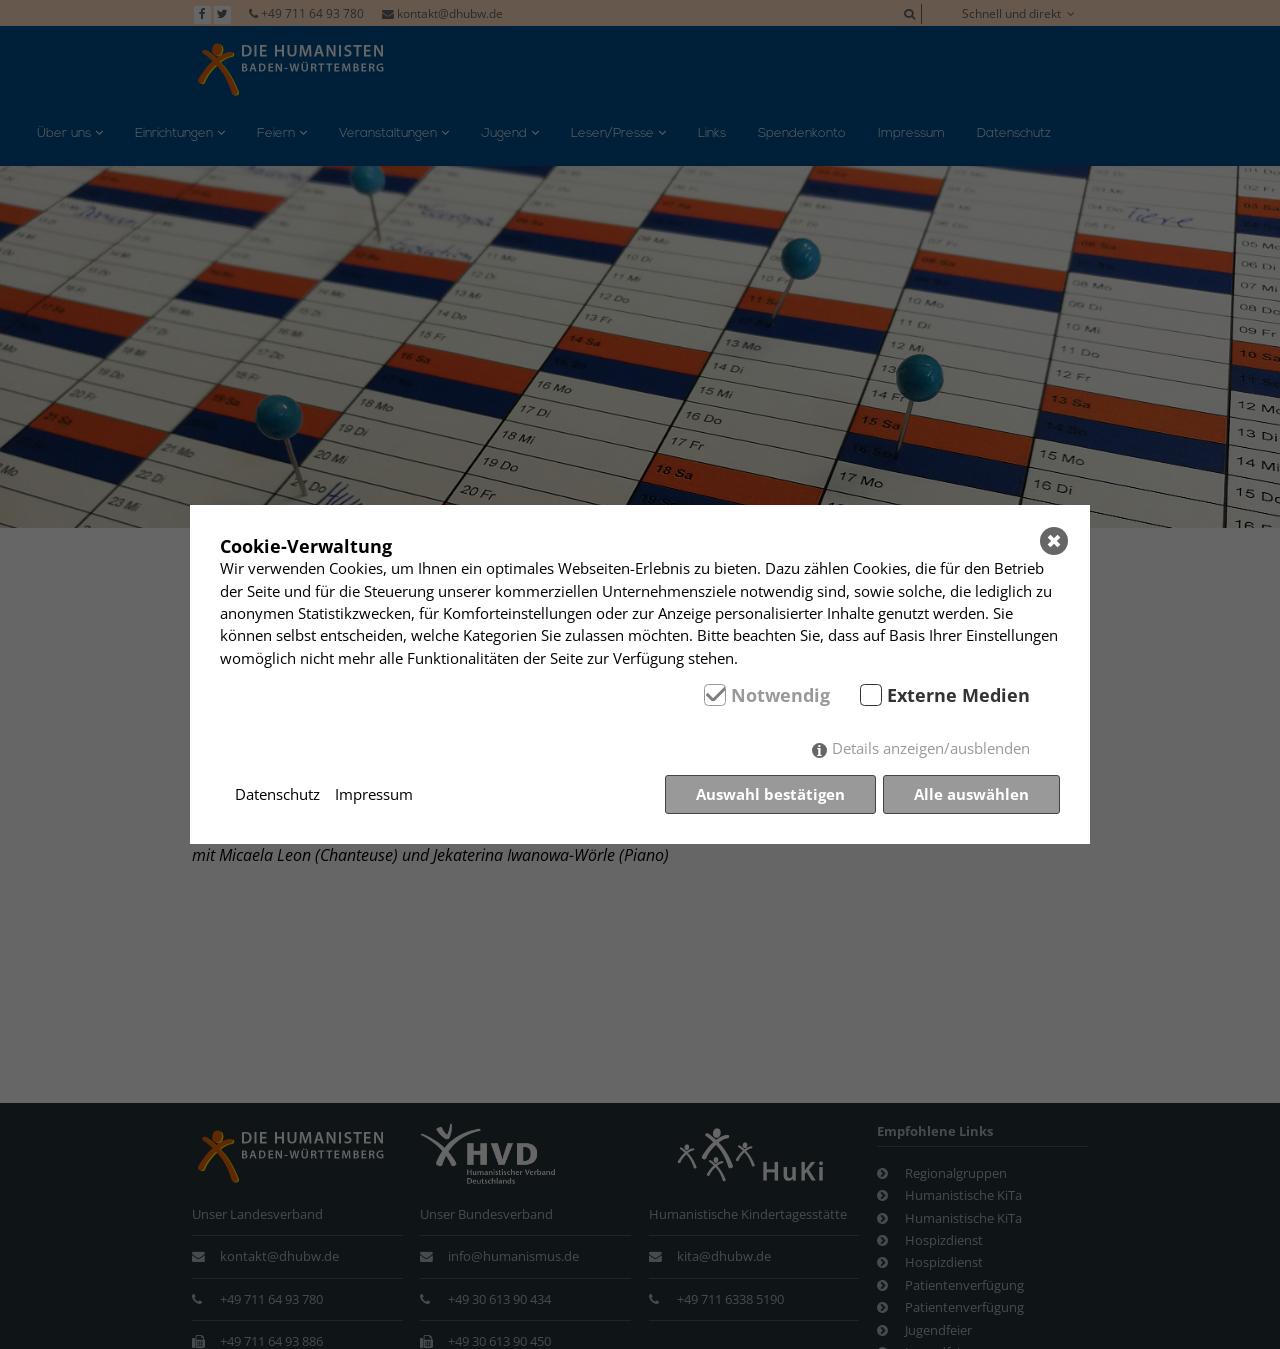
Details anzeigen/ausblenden (931, 748)
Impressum (374, 794)
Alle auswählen (971, 794)
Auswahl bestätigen (770, 794)
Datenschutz (277, 794)
